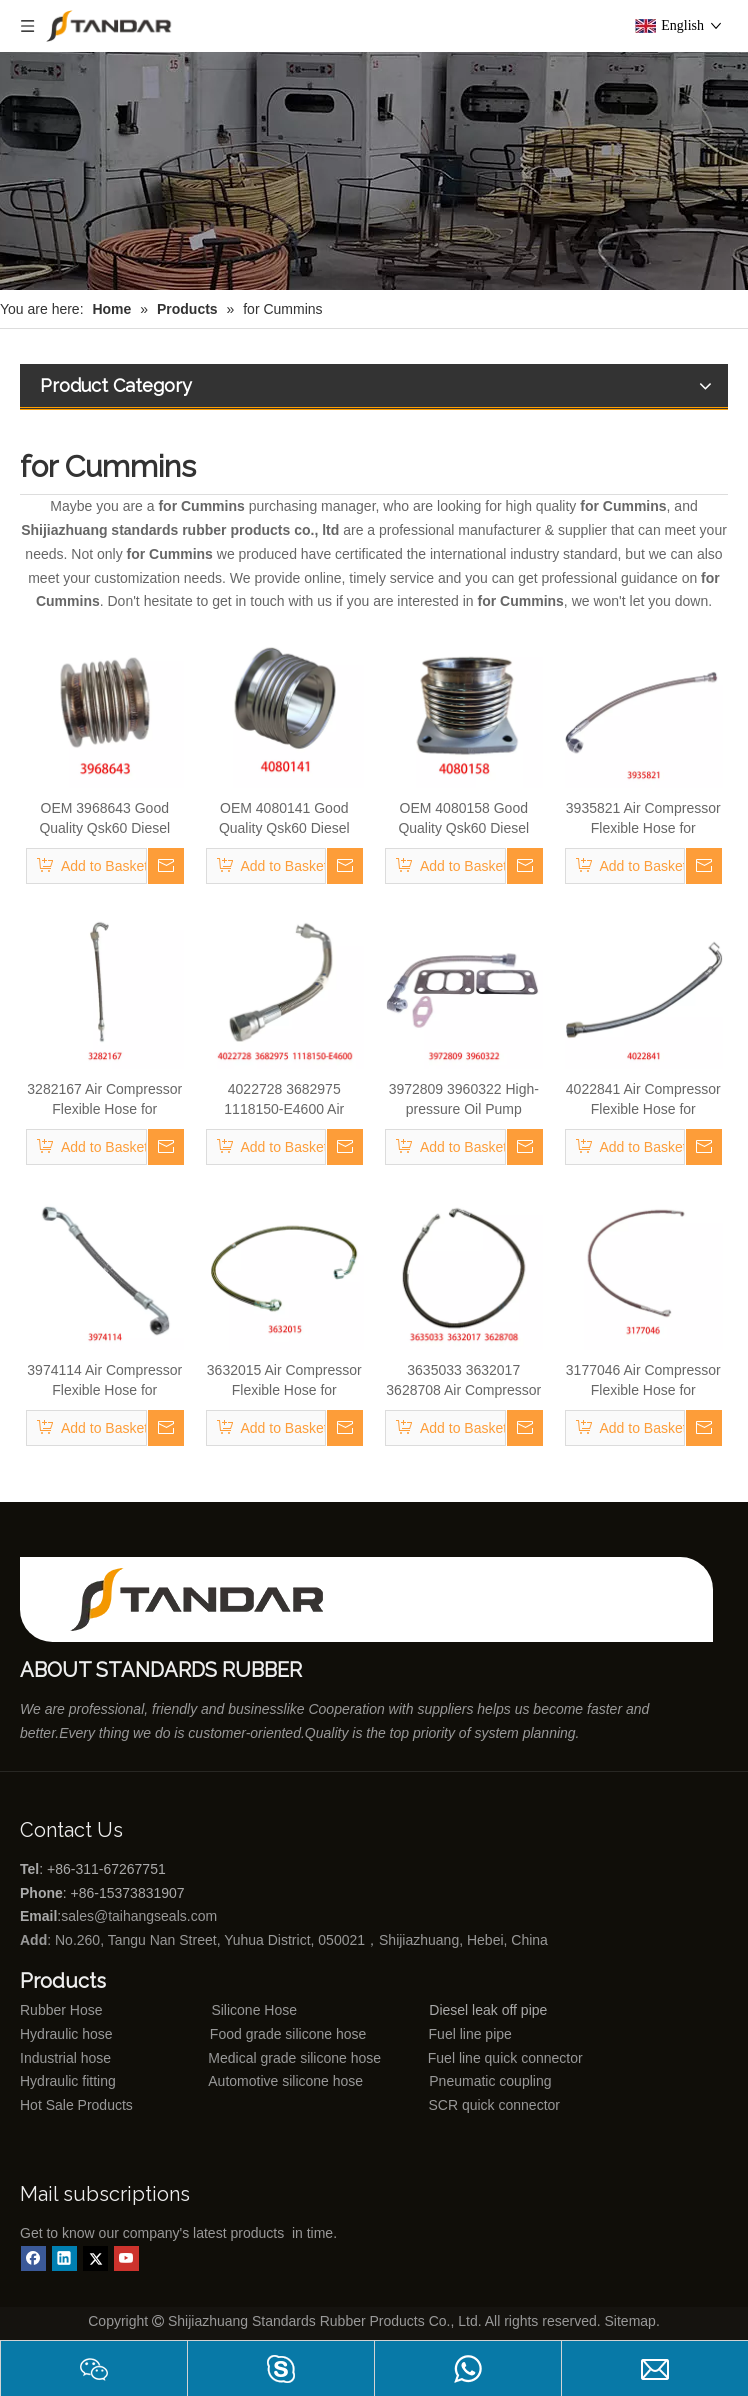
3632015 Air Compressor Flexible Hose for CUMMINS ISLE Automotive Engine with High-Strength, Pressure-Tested (284, 1381)
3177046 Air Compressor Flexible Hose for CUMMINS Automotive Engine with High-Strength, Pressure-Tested (643, 1381)
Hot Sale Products (76, 2105)
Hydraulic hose (66, 2034)
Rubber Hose (61, 2010)
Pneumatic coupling (490, 2081)
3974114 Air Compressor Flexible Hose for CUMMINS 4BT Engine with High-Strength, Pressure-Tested (104, 1381)
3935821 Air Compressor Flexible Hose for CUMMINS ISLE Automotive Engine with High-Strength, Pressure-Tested (643, 819)
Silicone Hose (213, 2010)
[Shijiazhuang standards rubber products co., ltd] (210, 1599)
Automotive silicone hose (249, 2081)
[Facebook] (33, 2258)
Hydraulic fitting (68, 2081)
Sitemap (630, 2321)
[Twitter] (95, 2258)
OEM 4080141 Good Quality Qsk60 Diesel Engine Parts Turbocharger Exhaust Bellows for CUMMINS (284, 819)
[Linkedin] (64, 2258)
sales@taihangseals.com (141, 1916)
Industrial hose (65, 2058)
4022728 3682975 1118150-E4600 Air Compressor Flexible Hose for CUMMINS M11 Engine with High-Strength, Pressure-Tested (284, 1100)
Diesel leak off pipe (488, 2010)
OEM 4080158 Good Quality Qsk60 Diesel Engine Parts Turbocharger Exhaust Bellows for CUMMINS (463, 819)
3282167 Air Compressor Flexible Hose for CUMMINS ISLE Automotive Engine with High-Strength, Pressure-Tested (104, 1100)
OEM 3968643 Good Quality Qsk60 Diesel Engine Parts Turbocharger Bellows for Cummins (105, 819)
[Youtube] (126, 2258)
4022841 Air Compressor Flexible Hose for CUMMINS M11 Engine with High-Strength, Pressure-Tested (643, 1100)
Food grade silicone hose (290, 2034)
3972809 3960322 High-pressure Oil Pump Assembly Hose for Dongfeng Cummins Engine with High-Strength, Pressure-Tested (464, 1100)
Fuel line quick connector (505, 2058)
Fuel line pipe (470, 2034)
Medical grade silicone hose (294, 2058)
